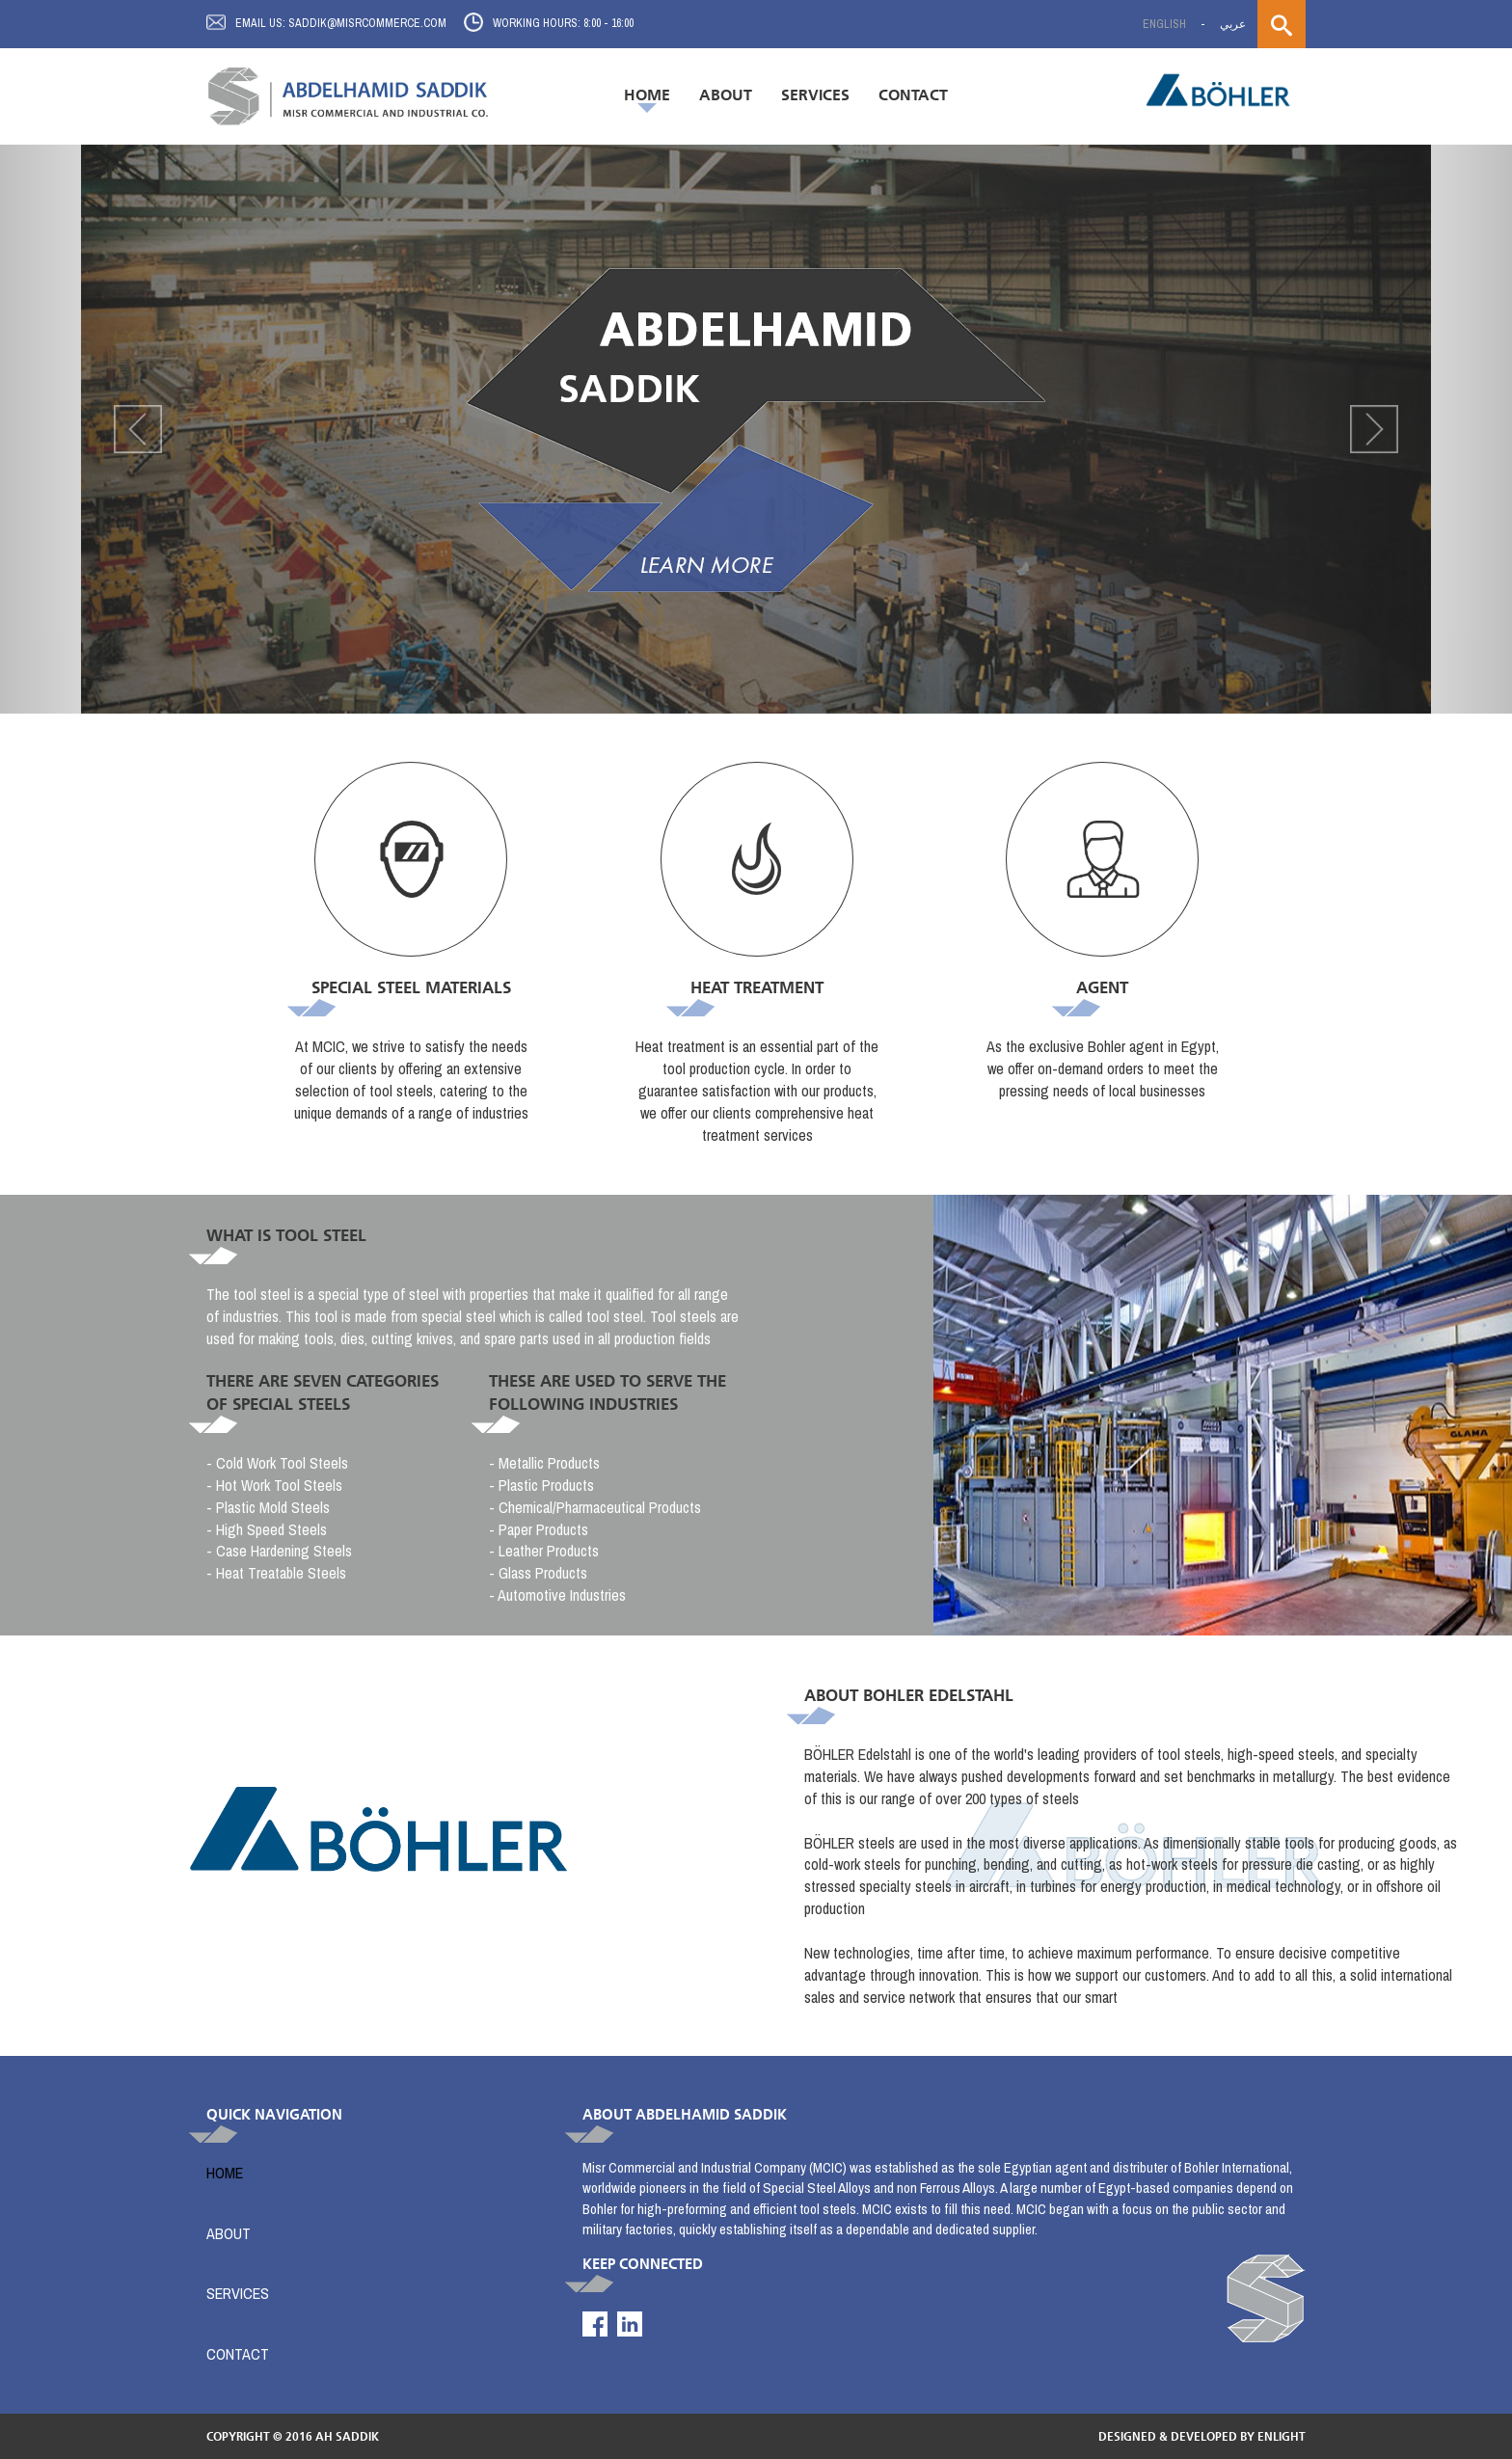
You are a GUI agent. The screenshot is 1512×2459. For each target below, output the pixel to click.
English (1164, 24)
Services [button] (815, 95)
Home (647, 95)
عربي (1233, 24)
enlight (1281, 2436)
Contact (913, 95)
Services (237, 2293)
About (725, 95)
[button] (113, 429)
